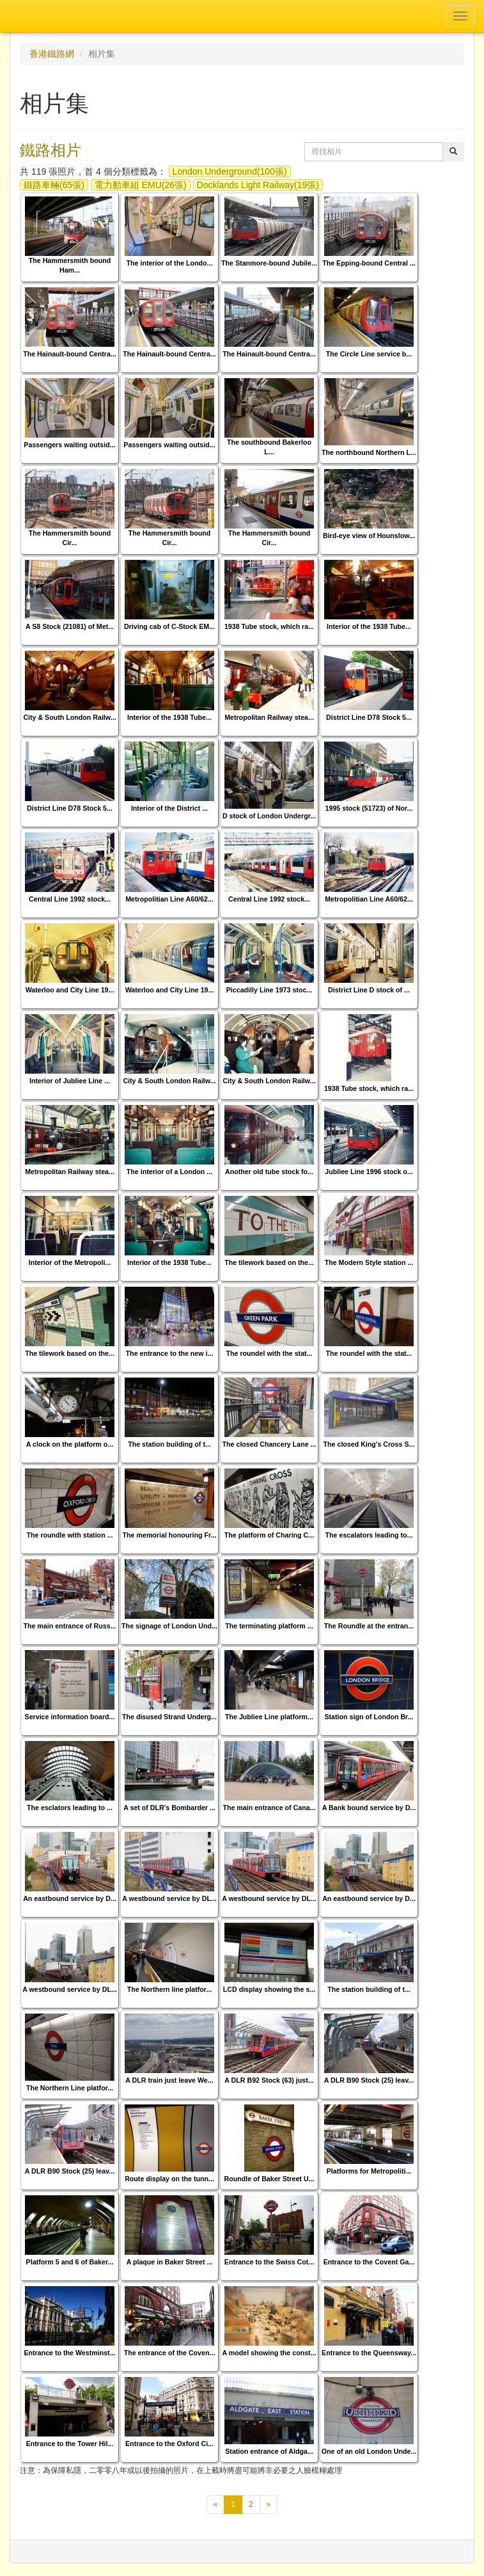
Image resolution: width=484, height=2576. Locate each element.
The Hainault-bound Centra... (69, 354)
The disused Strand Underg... (169, 1717)
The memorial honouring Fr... (170, 1535)
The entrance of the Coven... (169, 2353)
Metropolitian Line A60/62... (169, 899)
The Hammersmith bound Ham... (70, 265)
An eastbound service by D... (69, 1898)
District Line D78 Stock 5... (369, 717)
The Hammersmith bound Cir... (70, 537)
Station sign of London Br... (368, 1717)
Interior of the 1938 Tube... (369, 626)
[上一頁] (216, 2504)
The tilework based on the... (269, 1262)
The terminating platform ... (269, 1626)
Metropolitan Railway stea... (269, 717)
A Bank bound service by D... (369, 1807)
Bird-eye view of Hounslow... (369, 535)
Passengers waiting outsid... (69, 445)
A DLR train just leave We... (169, 2080)
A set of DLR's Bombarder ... (169, 1807)
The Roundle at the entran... (369, 1626)
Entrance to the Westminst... (69, 2353)
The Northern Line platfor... (69, 2088)
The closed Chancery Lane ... (269, 1444)
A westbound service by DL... (169, 1898)
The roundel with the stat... (269, 1353)
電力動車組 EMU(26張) (141, 185)
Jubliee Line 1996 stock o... (368, 1171)
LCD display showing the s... (269, 1989)
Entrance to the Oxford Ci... (169, 2443)
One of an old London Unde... (369, 2451)
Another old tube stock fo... (269, 1171)
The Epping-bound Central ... (369, 263)
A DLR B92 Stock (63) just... (268, 2080)
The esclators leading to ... (70, 1807)
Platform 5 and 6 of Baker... (70, 2262)
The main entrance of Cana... (268, 1807)
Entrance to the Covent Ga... (369, 2262)
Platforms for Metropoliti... (369, 2171)
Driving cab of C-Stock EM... (169, 626)
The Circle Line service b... (369, 354)
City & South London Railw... (69, 717)
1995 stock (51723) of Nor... (369, 808)
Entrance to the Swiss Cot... (269, 2262)
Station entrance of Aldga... (269, 2451)
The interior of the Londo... (170, 263)
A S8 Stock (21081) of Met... (70, 626)
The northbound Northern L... (369, 452)
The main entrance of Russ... (69, 1626)
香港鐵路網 (51, 54)
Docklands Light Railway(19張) (258, 185)
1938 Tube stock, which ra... (269, 626)
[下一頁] (269, 2504)
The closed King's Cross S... (369, 1444)
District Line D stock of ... (369, 990)
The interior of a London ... (169, 1171)
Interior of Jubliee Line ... (69, 1081)
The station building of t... (169, 1444)
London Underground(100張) (230, 171)
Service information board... (70, 1717)
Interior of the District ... (169, 808)
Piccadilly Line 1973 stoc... (269, 990)
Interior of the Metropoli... (70, 1262)
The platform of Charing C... (269, 1535)
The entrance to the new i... (170, 1353)
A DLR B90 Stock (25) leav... (369, 2080)
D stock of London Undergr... (269, 816)
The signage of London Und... (169, 1626)
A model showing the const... (269, 2353)
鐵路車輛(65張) (54, 185)
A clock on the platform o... (69, 1444)
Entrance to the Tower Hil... (70, 2443)
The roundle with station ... (70, 1535)
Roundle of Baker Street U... (269, 2178)
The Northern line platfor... (169, 1989)
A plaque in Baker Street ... (170, 2262)
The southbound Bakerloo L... (269, 447)
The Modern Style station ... (369, 1262)
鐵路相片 (50, 150)
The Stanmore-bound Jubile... (269, 263)
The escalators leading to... (369, 1535)
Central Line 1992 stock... (70, 899)
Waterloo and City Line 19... (70, 990)
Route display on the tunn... (169, 2178)
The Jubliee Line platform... (269, 1717)
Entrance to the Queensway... (369, 2353)
